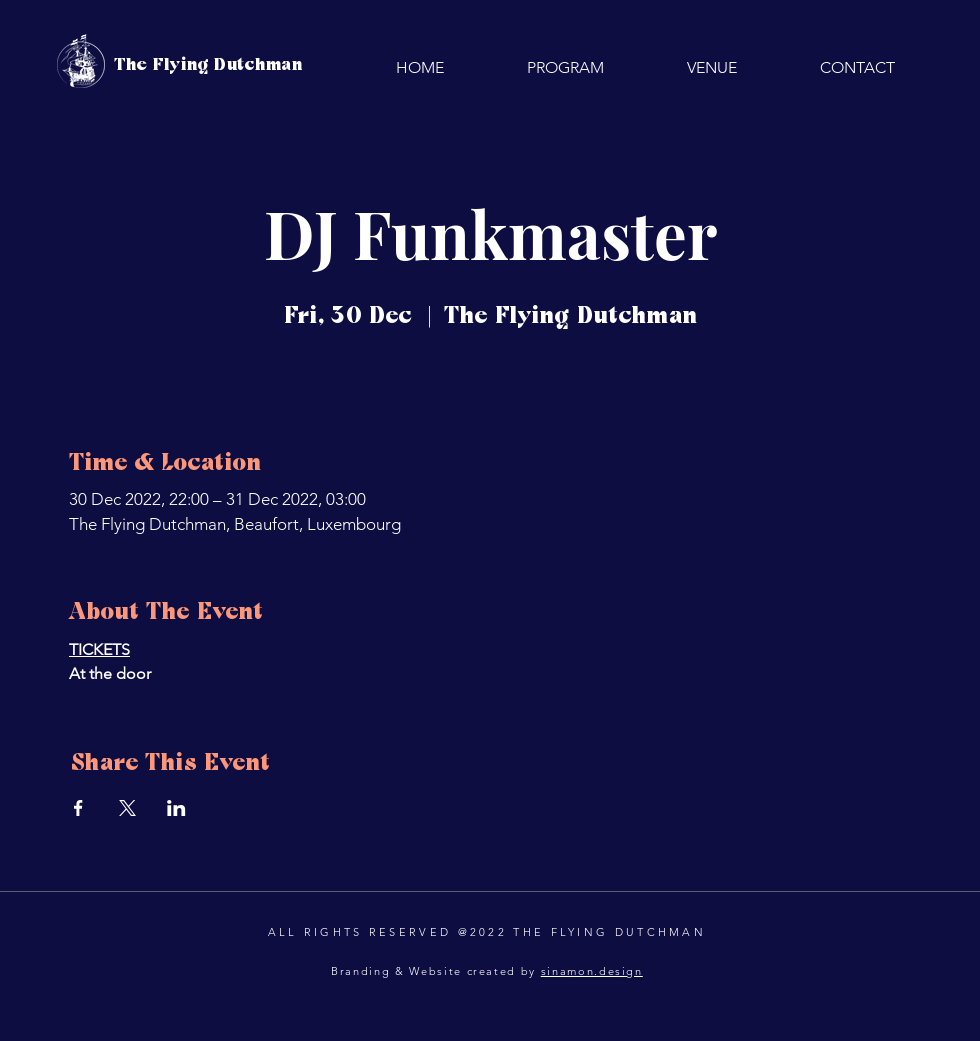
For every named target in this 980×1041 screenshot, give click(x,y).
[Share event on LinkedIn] (176, 808)
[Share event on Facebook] (78, 808)
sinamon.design (592, 971)
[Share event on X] (127, 808)
